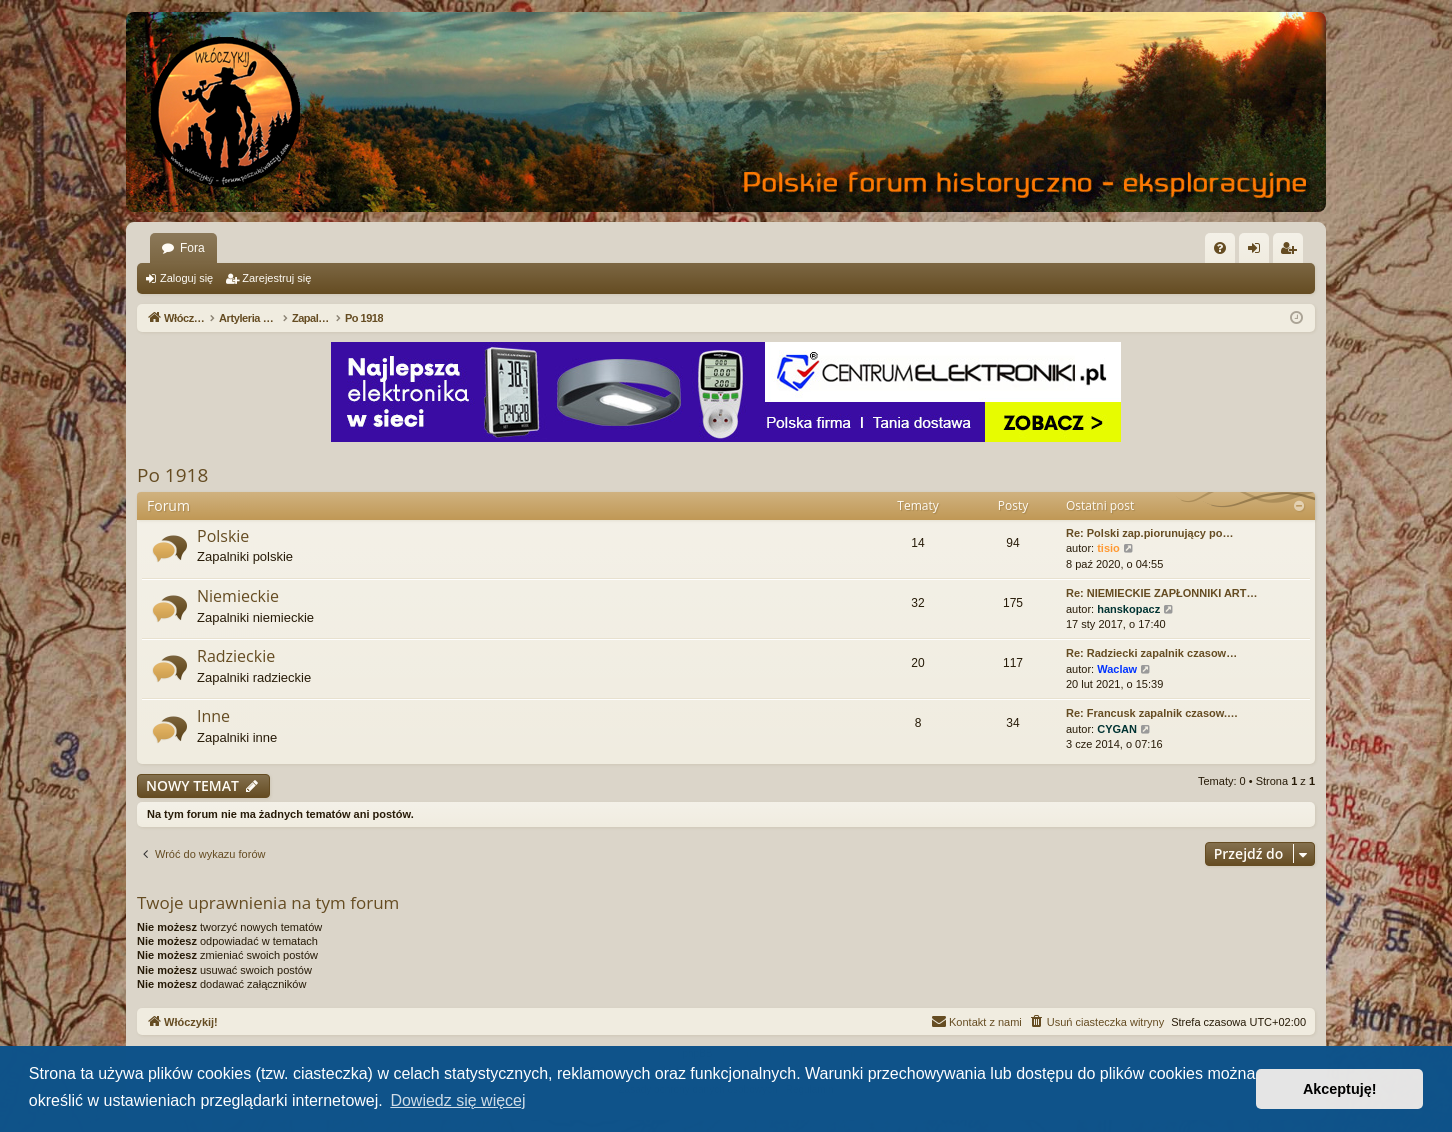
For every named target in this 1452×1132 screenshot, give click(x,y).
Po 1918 (172, 475)
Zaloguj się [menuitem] (1258, 252)
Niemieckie (238, 596)
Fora (192, 248)
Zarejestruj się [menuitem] (1292, 252)
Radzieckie (236, 656)
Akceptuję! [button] (1340, 1089)
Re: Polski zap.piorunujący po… (1149, 533)
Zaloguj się (186, 278)
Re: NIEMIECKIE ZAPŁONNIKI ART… (1162, 593)
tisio (1108, 548)
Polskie (223, 536)
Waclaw (1117, 669)
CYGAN (1117, 729)
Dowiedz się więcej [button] (457, 1100)
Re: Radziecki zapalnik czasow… (1151, 653)
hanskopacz (1128, 609)
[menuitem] (1220, 248)
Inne (213, 716)
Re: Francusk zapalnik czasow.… (1152, 713)
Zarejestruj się (276, 278)
